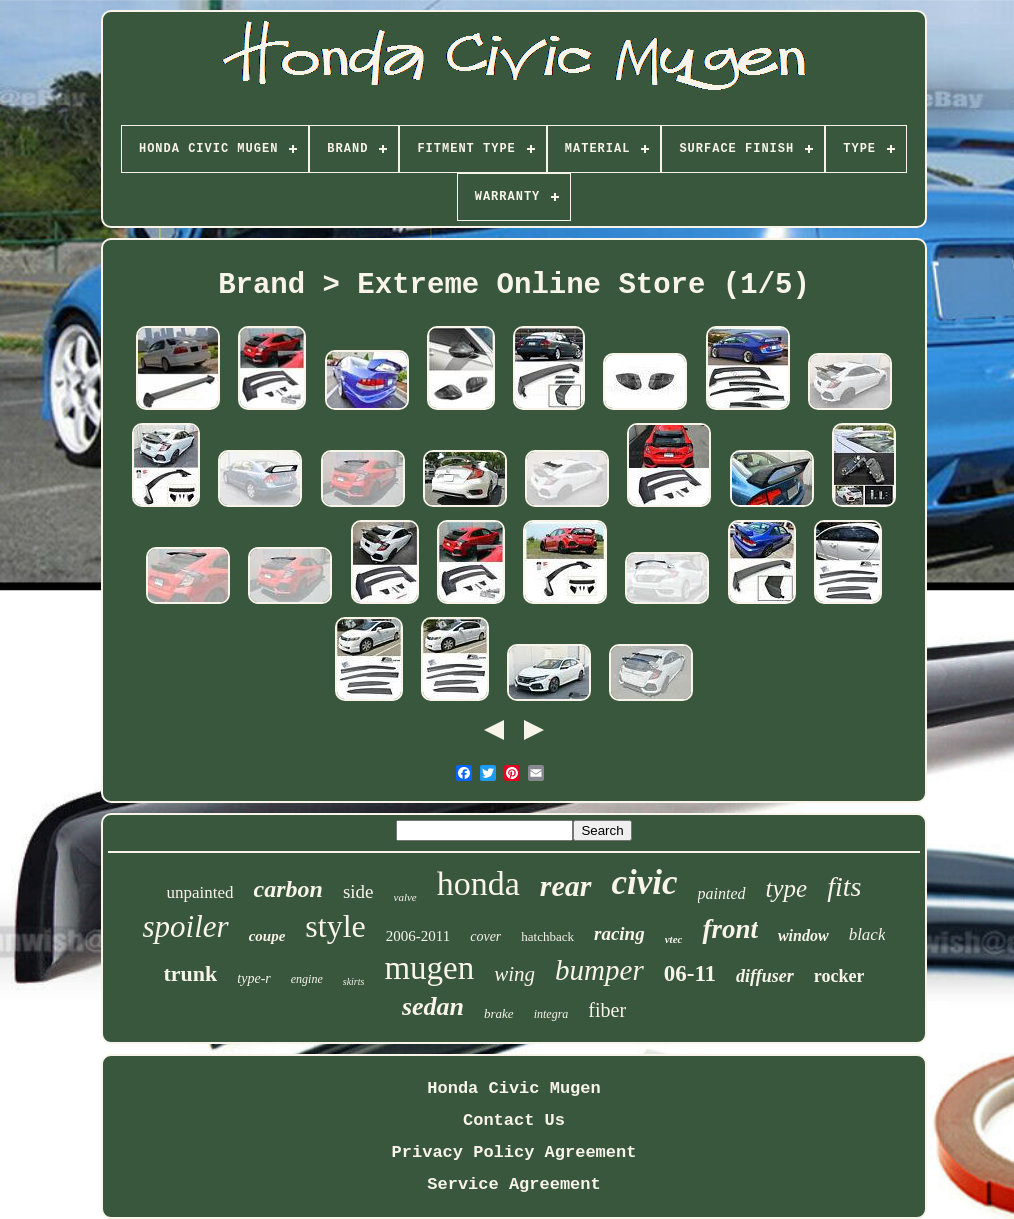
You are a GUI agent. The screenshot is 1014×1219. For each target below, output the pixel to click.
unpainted (200, 892)
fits (844, 886)
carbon (288, 889)
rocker (839, 976)
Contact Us (514, 1120)
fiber (607, 1010)
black (867, 934)
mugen (429, 968)
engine (307, 979)
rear (566, 885)
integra (551, 1014)
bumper (599, 970)
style (335, 926)
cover (485, 936)
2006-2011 (418, 936)
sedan (433, 1006)
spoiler (186, 926)
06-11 (690, 973)
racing (619, 933)
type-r (253, 978)
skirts (354, 981)
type (787, 888)
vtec (674, 939)
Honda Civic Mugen (513, 1088)
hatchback (547, 936)
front (730, 929)
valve (405, 897)
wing (514, 974)
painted (722, 893)
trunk (191, 973)
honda (478, 883)
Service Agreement (513, 1184)
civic (645, 882)
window (803, 935)
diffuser (765, 976)
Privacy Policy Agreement (514, 1152)
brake (499, 1013)
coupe (267, 936)
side (358, 891)
